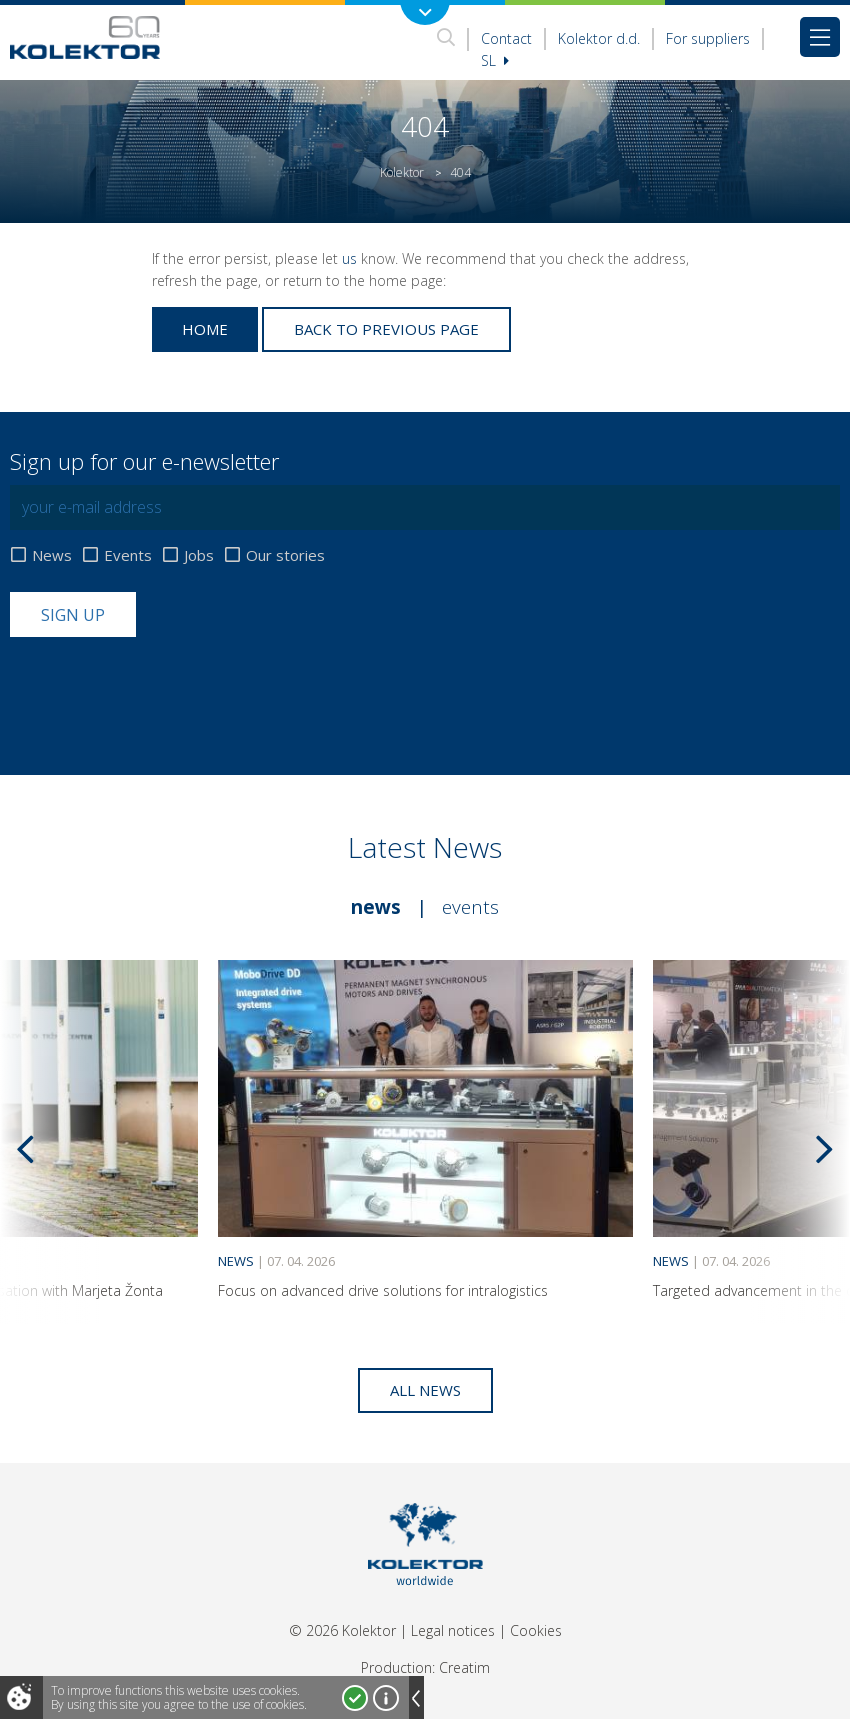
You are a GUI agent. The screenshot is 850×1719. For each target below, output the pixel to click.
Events (128, 555)
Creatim (464, 1667)
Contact (506, 38)
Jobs (199, 555)
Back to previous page (386, 329)
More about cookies (386, 1698)
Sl (495, 60)
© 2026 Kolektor (342, 1630)
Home (205, 329)
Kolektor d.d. (599, 38)
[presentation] (162, 686)
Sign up (73, 615)
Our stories (285, 555)
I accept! (355, 1698)
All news (425, 1390)
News (52, 555)
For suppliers (708, 38)
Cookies (536, 1630)
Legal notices (453, 1630)
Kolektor (402, 172)
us (349, 258)
